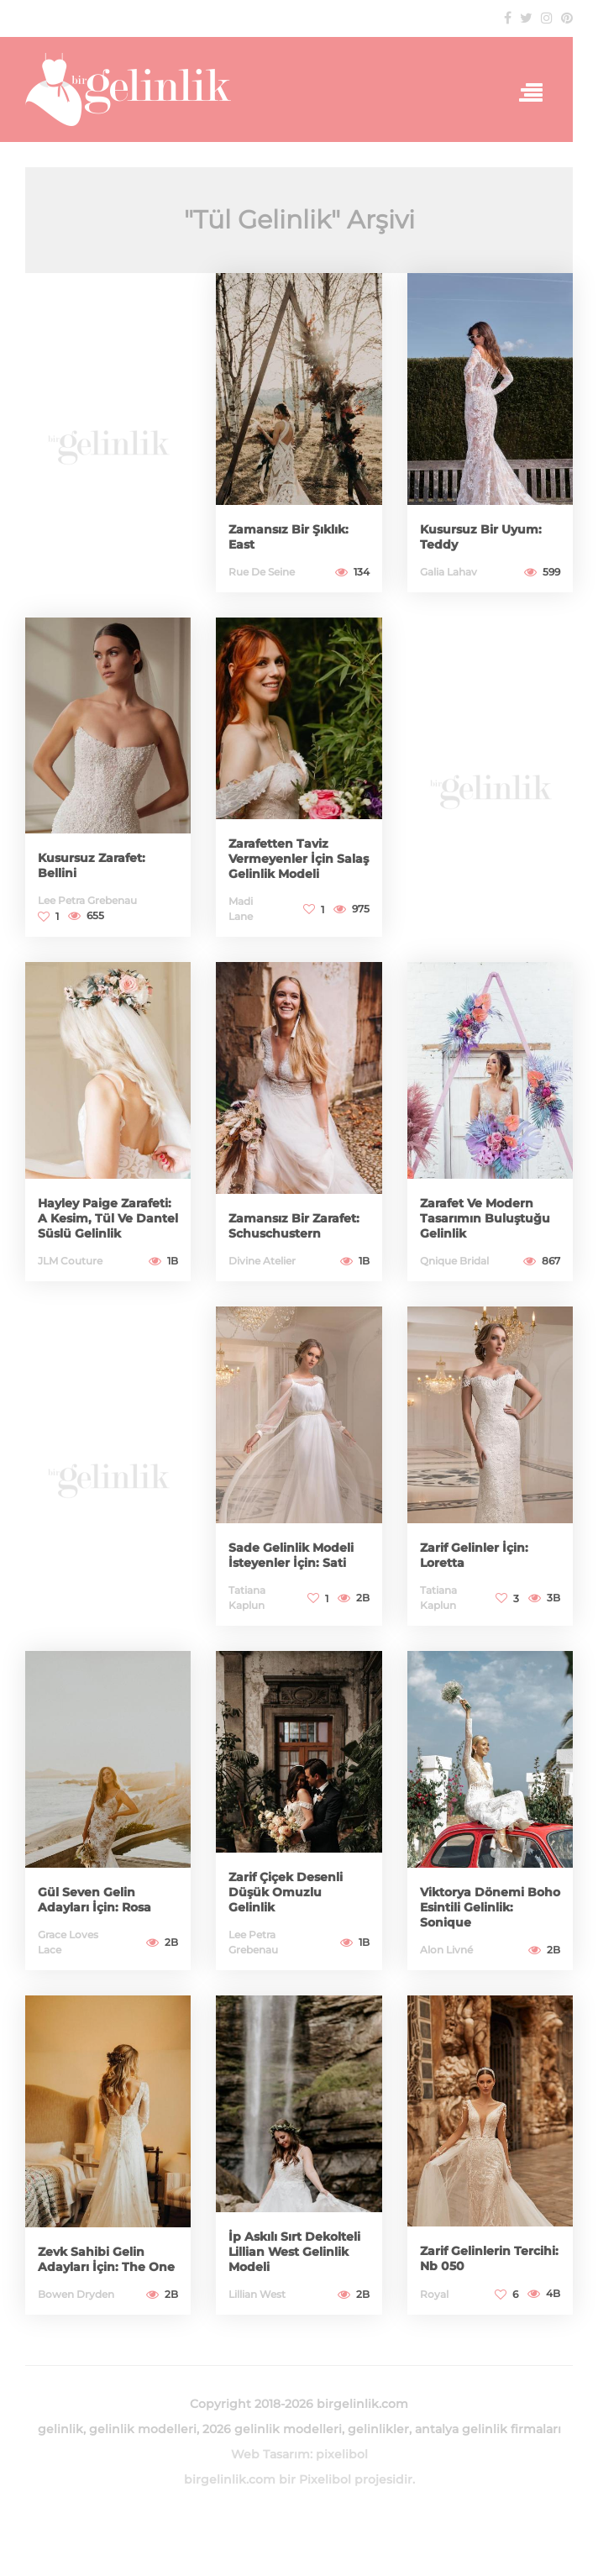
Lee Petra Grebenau (87, 900)
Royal (434, 2294)
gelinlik (60, 2429)
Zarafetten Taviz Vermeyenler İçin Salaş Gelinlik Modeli (298, 858)
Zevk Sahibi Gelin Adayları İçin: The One (106, 2259)
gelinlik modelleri (143, 2429)
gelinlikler (378, 2429)
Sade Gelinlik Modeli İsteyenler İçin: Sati (291, 1555)
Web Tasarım (270, 2454)
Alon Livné (446, 1949)
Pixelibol (325, 2479)
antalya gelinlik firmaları (488, 2429)
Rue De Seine (261, 571)
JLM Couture (70, 1260)
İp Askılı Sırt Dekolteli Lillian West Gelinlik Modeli (294, 2251)
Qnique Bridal (454, 1260)
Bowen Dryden (76, 2294)
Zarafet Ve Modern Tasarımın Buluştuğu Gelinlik (485, 1218)
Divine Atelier (262, 1260)
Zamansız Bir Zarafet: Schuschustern (293, 1226)
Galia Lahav (448, 571)
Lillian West (257, 2294)
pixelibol (342, 2454)
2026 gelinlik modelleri (272, 2429)
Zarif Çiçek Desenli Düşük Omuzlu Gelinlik (285, 1892)
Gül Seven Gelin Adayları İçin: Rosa (94, 1900)
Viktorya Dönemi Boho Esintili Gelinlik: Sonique (490, 1907)
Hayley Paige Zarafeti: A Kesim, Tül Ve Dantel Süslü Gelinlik (108, 1218)
